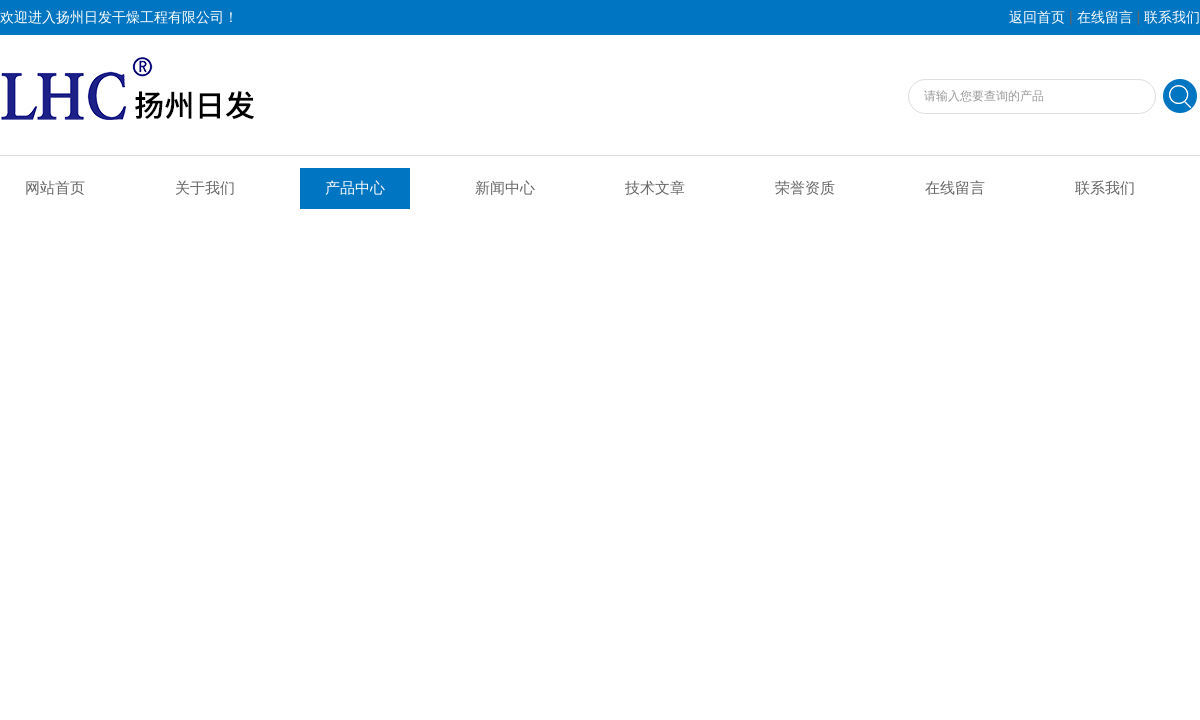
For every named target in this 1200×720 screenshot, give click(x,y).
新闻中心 (505, 188)
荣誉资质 (805, 188)
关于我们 (205, 188)
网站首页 (55, 188)
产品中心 (355, 188)
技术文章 (655, 188)
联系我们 (1172, 17)
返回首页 (1037, 17)
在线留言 (1105, 17)
